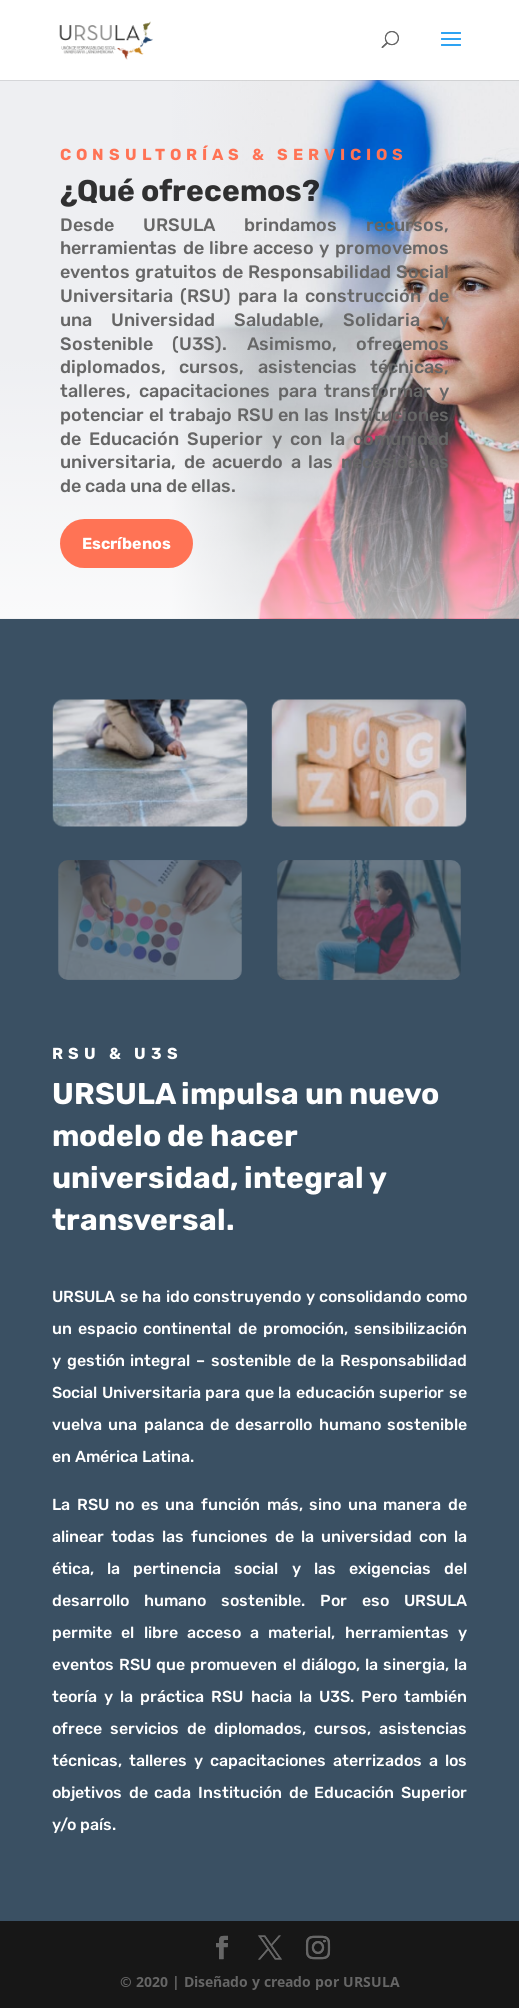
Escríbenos (126, 543)
